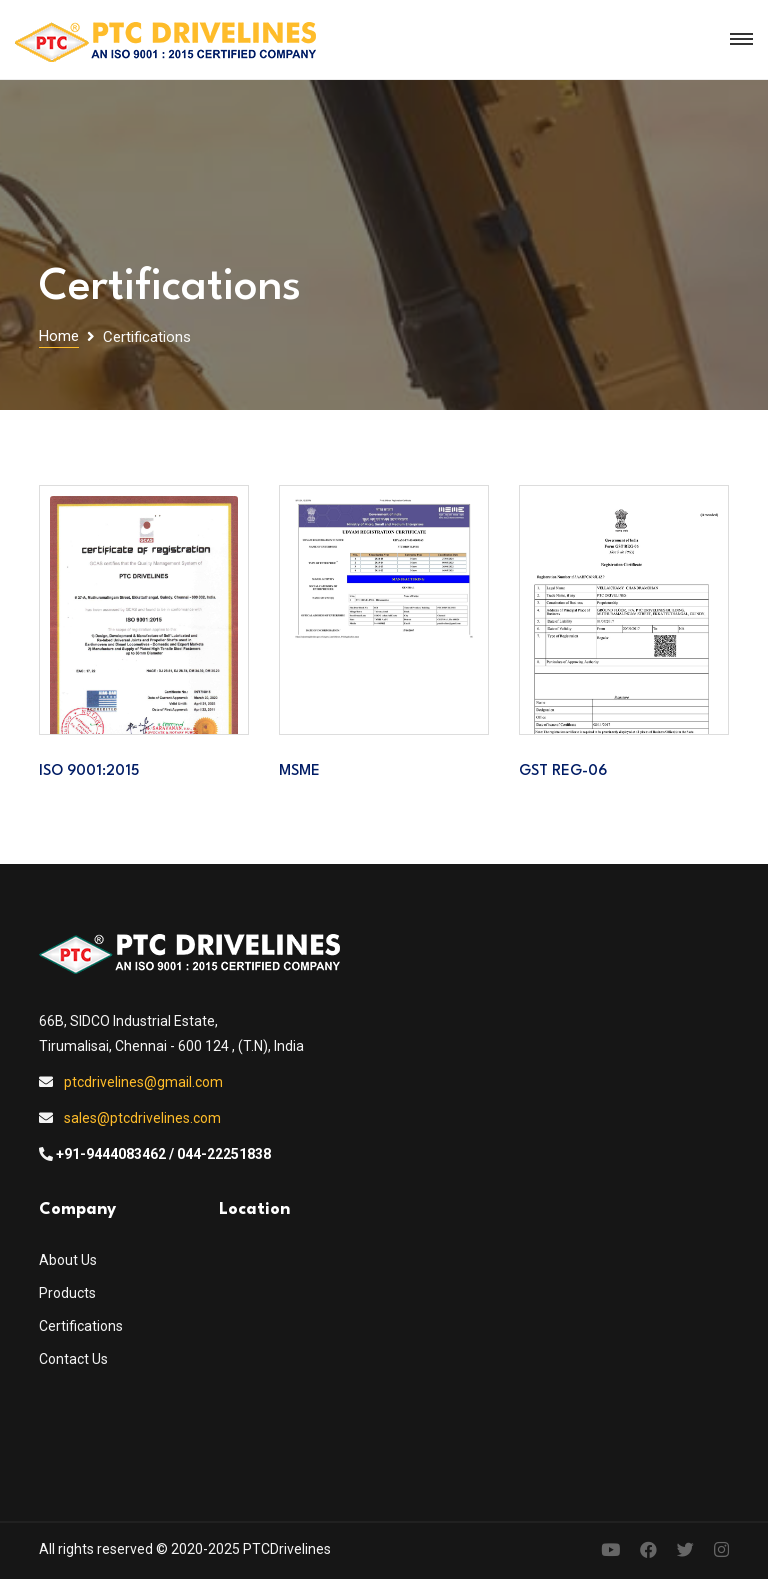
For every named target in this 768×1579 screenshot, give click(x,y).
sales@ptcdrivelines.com (142, 1118)
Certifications (81, 1326)
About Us (68, 1260)
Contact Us (73, 1359)
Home (59, 336)
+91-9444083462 (111, 1154)
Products (67, 1293)
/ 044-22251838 (220, 1154)
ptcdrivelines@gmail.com (143, 1082)
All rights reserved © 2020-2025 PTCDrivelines (185, 1549)
